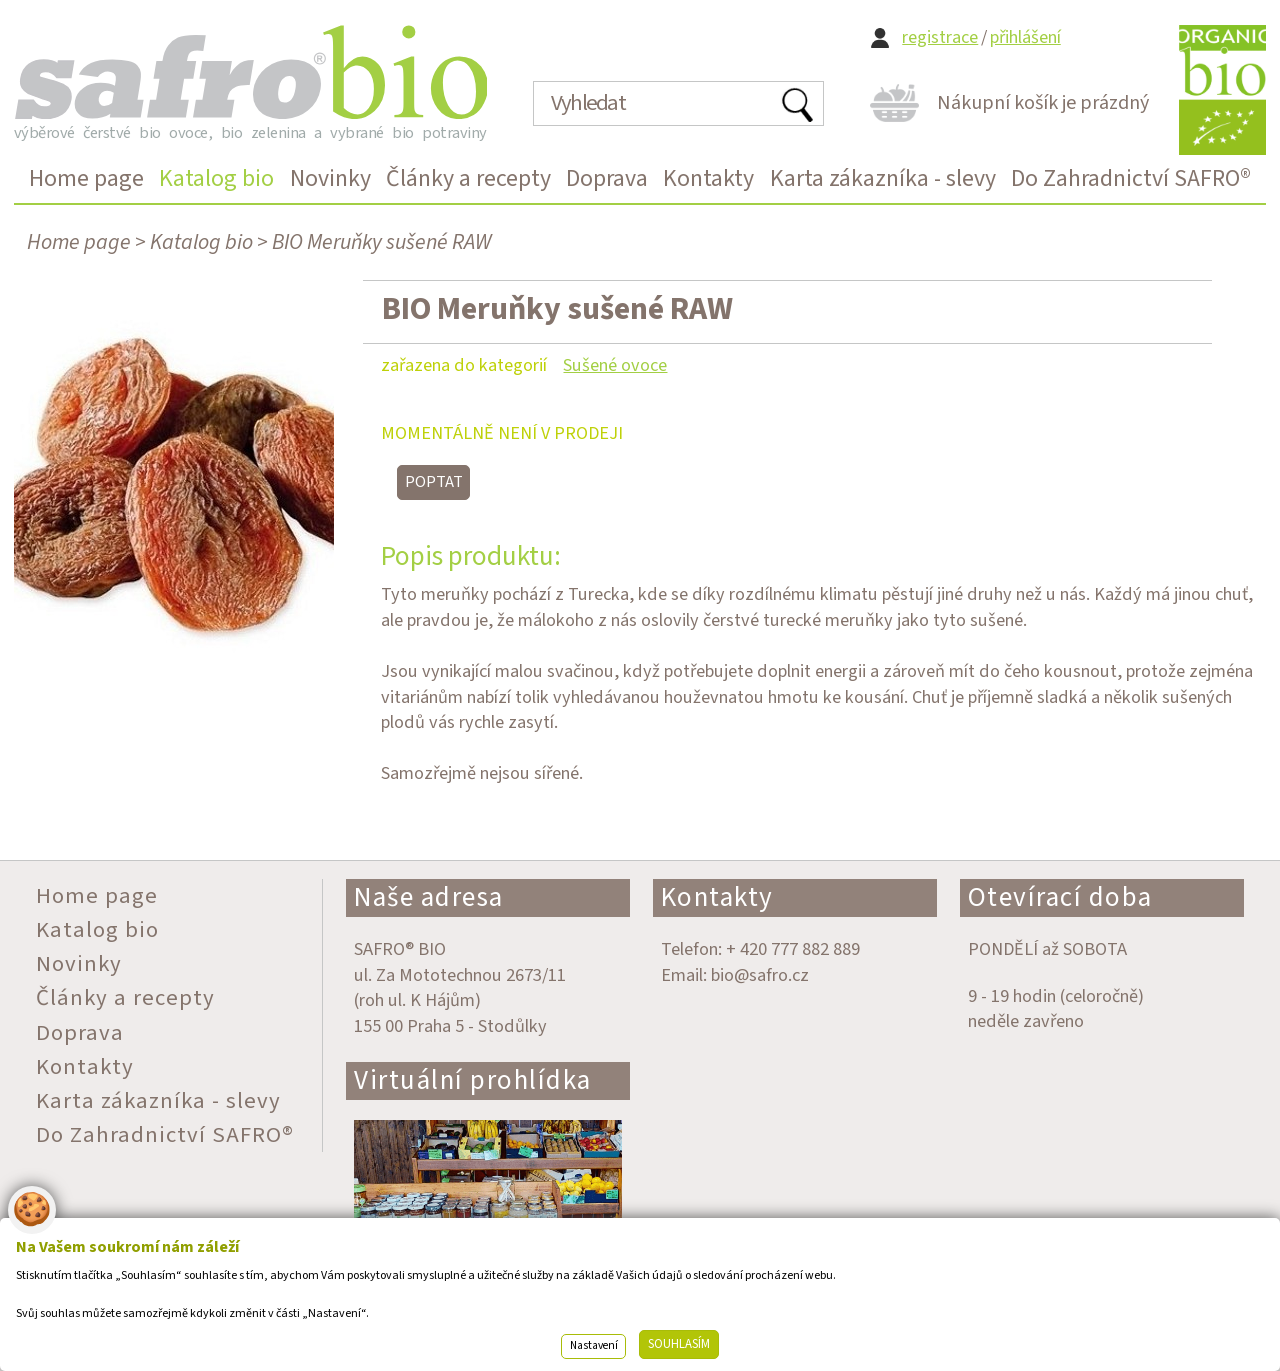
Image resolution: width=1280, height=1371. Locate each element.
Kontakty (717, 897)
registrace (940, 37)
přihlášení (1025, 37)
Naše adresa (429, 897)
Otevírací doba (1060, 897)
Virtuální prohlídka (473, 1080)
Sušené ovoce (615, 365)
